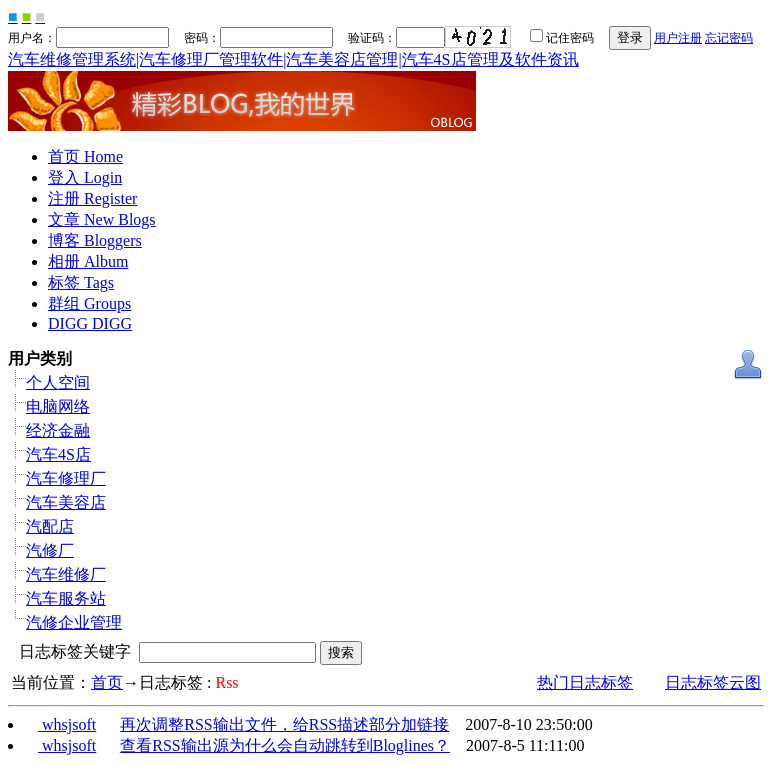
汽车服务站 (66, 598)
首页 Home (85, 156)
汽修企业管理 (74, 622)
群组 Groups (89, 303)
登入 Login (85, 177)
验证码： (396, 38)
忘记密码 (729, 38)
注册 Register (92, 198)
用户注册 (678, 38)
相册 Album (88, 261)
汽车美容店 (66, 502)
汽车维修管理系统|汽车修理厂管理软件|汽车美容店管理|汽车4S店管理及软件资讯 (293, 59)
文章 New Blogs (102, 219)
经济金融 (58, 430)
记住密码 (554, 38)
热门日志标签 (585, 682)
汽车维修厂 (66, 574)
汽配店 (50, 526)
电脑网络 (58, 406)
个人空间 (58, 382)
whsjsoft (67, 724)
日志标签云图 (713, 682)
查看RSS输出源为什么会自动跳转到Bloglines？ (285, 745)
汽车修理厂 (66, 478)
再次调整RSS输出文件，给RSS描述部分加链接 (284, 724)
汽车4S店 (58, 454)
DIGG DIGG (90, 323)
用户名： (88, 38)
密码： (252, 38)
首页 (107, 682)
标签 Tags (81, 282)
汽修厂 (50, 550)
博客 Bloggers (95, 240)
